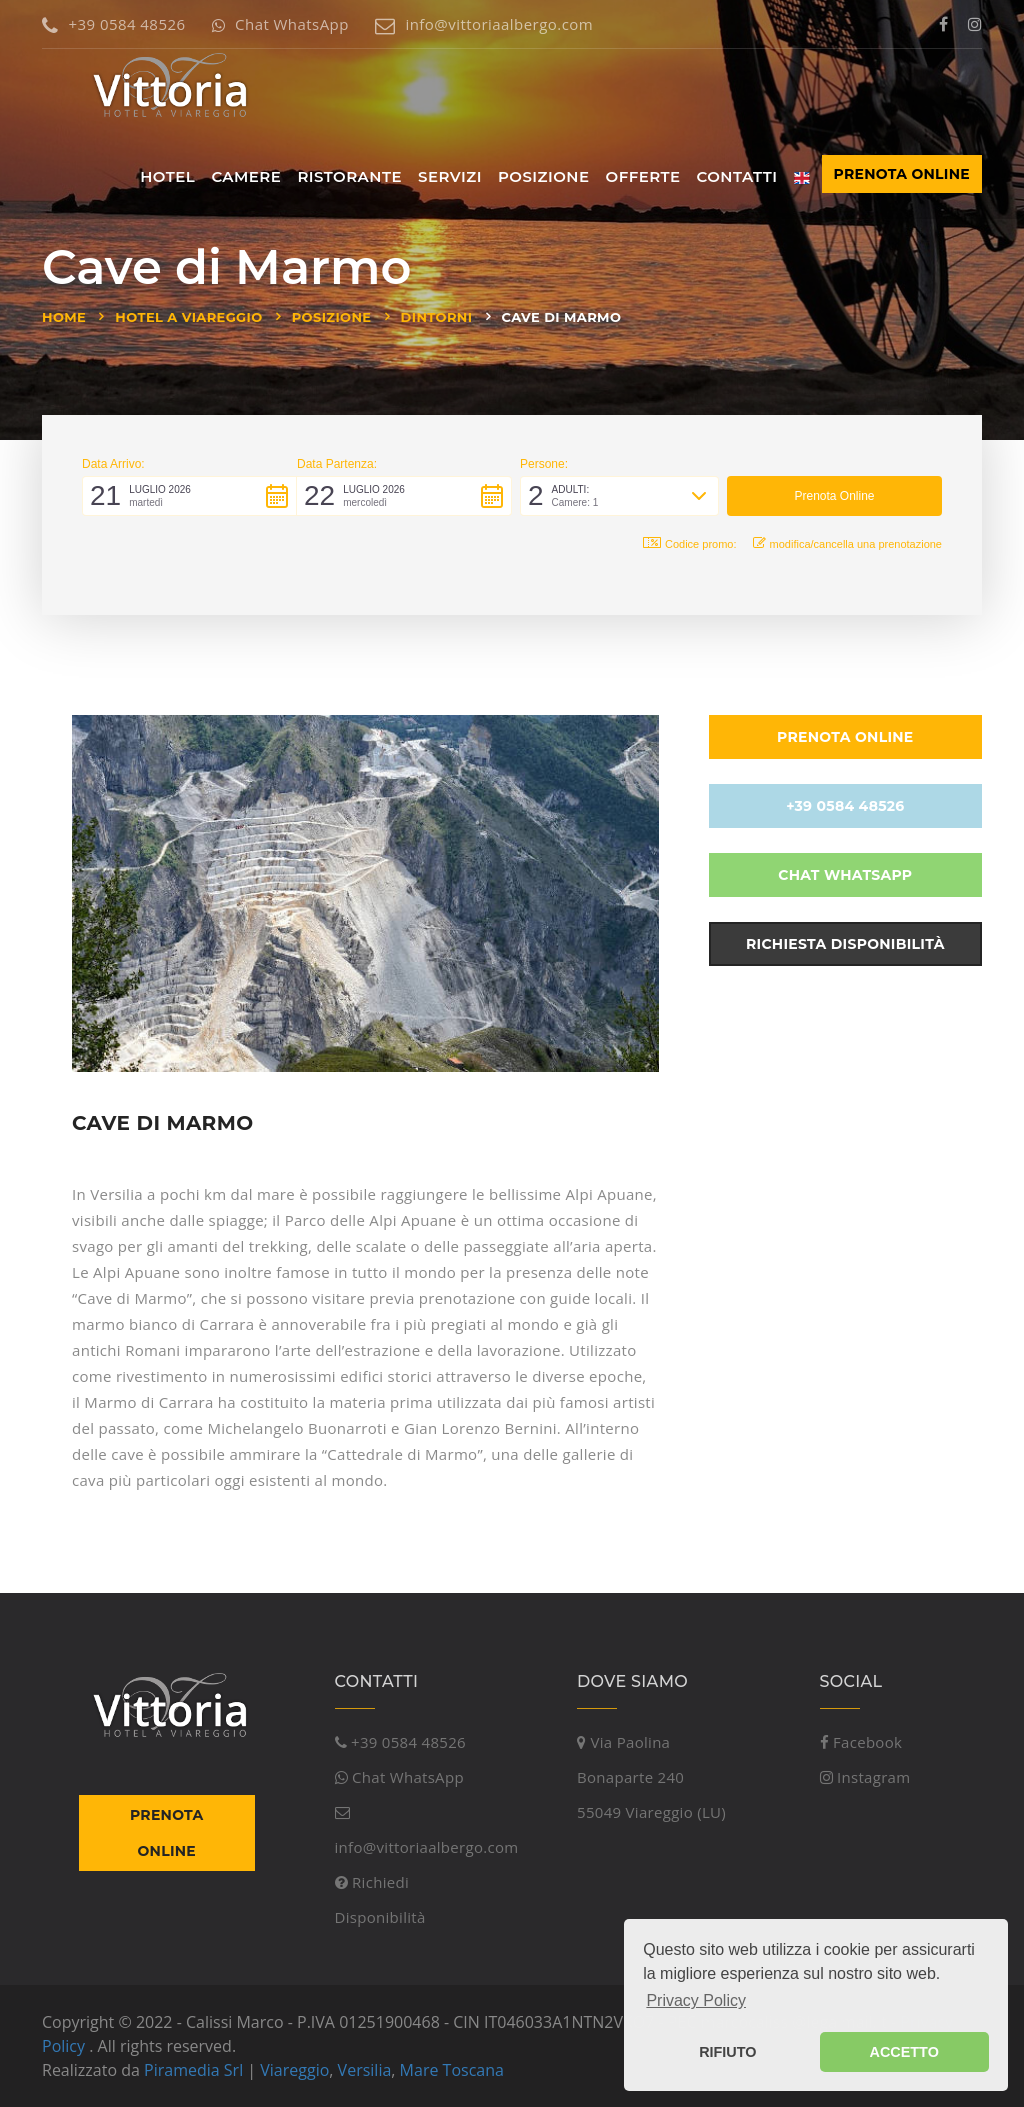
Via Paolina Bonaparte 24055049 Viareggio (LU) (651, 1777)
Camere (246, 176)
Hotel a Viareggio (188, 317)
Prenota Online (902, 174)
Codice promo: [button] (690, 543)
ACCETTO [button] (904, 2052)
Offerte (643, 176)
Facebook (861, 1742)
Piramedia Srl (193, 2070)
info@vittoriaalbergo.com (484, 24)
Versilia (365, 2070)
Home (64, 317)
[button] (189, 496)
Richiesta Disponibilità (845, 944)
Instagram (865, 1777)
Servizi (450, 176)
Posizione (332, 317)
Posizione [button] (543, 176)
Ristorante (349, 176)
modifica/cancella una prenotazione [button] (847, 543)
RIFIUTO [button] (727, 2052)
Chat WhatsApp (280, 24)
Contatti (737, 176)
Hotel (167, 176)
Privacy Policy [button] (696, 2000)
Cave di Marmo (562, 317)
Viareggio (294, 2070)
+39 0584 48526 (113, 24)
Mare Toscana (452, 2070)
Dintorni (437, 317)
